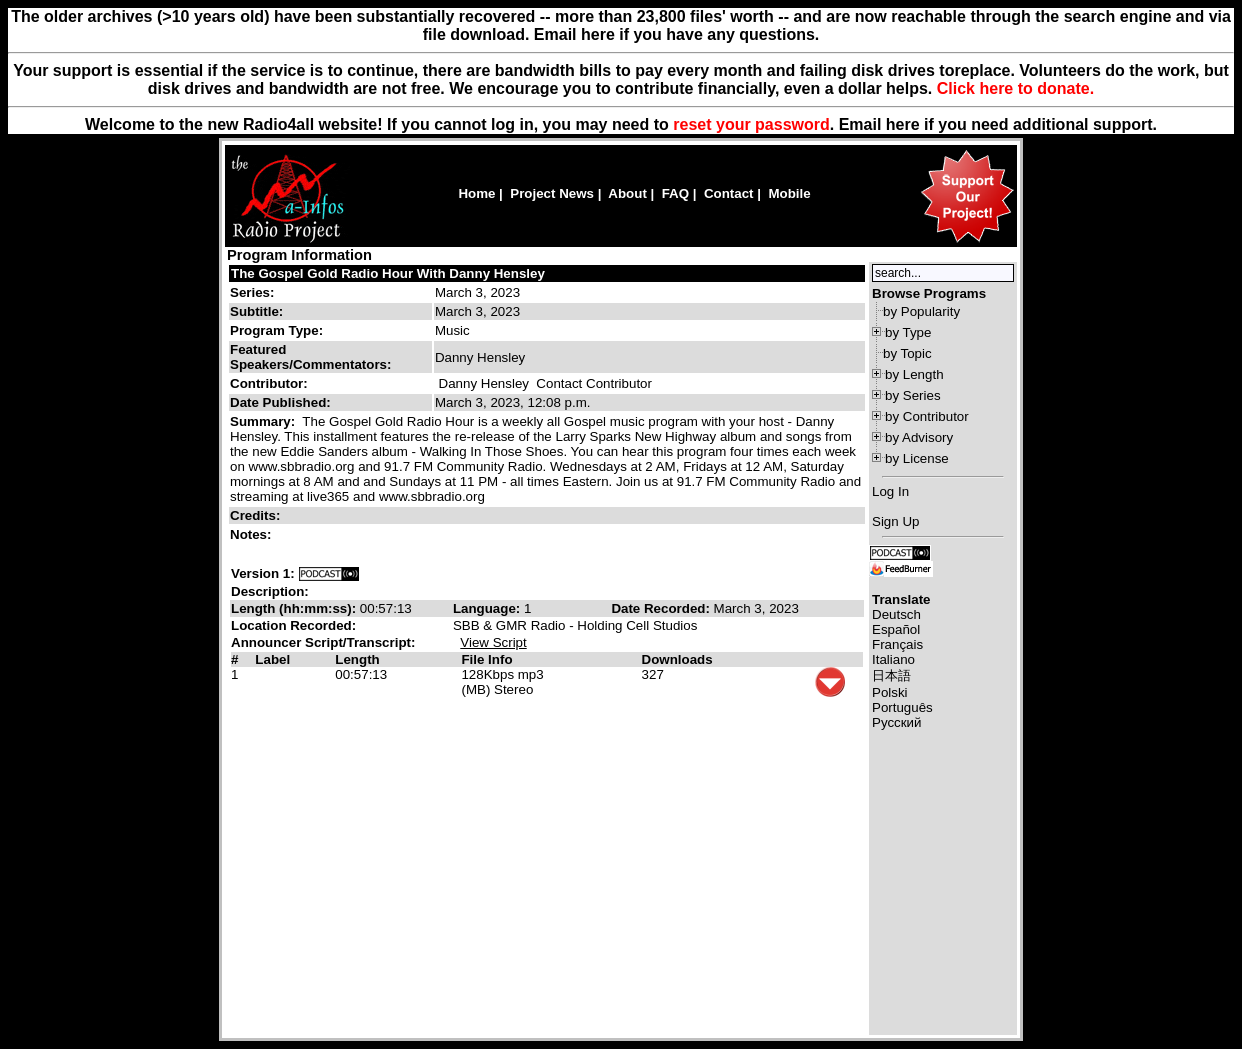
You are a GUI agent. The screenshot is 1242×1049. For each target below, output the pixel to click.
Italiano (893, 659)
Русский (896, 722)
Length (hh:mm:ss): (295, 608)
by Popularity (921, 311)
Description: (270, 591)
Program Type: (276, 330)
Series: (252, 292)
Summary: (264, 421)
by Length (914, 374)
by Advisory (919, 437)
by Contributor (927, 416)
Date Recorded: (662, 608)
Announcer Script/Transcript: (323, 642)
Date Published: (280, 402)
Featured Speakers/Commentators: (310, 357)
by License (917, 458)
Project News (552, 193)
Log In (890, 491)
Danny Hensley (484, 383)
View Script (493, 642)
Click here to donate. (1015, 88)
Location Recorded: (293, 625)
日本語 (891, 675)
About (627, 193)
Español (896, 629)
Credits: (257, 515)
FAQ (675, 193)
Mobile (789, 193)
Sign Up (895, 521)
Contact (729, 193)
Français (897, 644)
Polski (890, 692)
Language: (488, 608)
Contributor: (269, 383)
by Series (913, 395)
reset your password (751, 124)
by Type (908, 332)
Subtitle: (256, 311)
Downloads (677, 659)
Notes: (252, 534)
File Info (486, 659)
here (903, 124)
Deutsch (896, 614)
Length (357, 659)
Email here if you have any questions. (676, 34)
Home (476, 193)
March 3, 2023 (477, 292)
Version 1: (263, 573)
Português (902, 707)
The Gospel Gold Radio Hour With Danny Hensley (388, 273)
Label (272, 659)
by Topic (907, 353)
